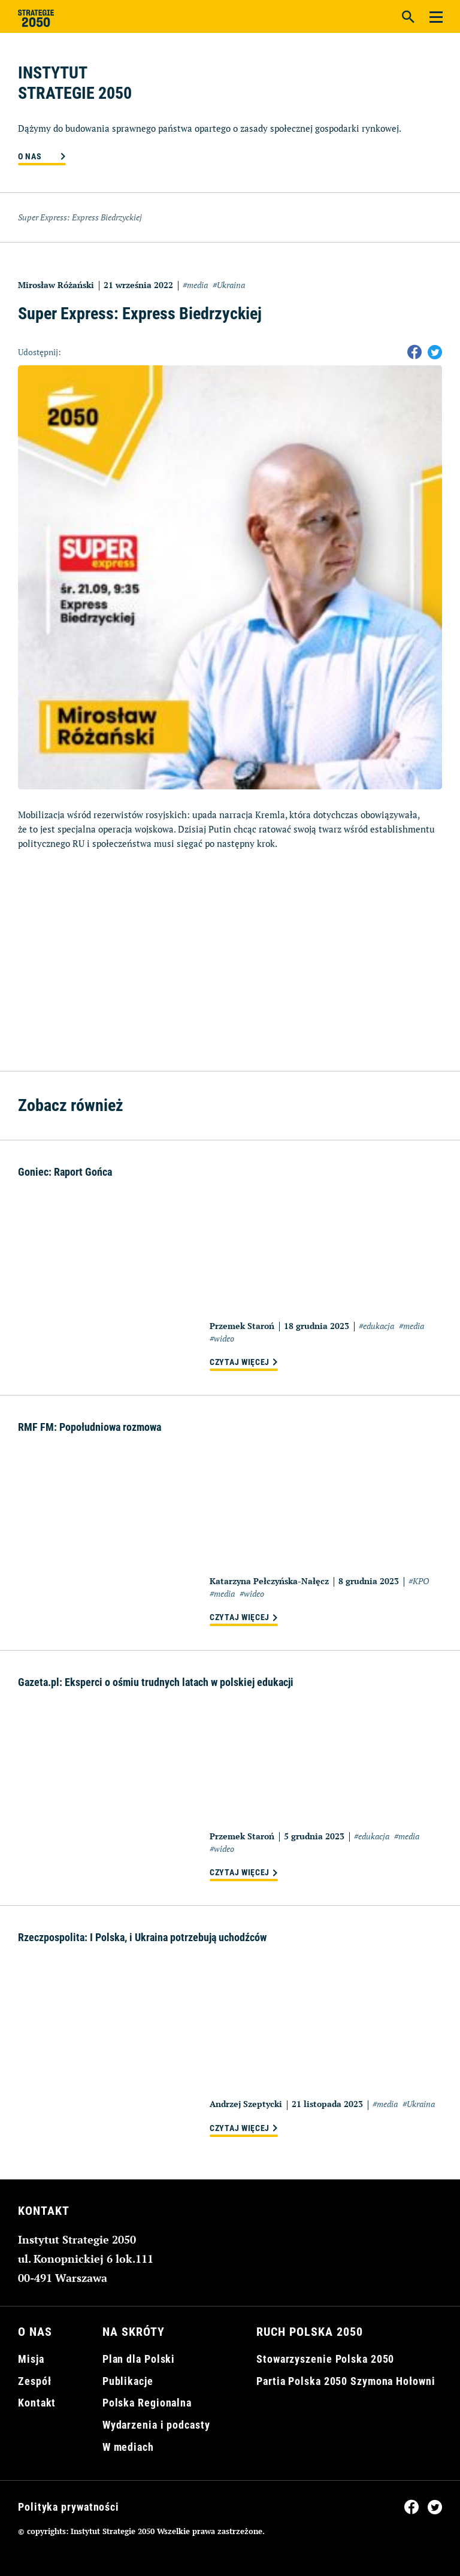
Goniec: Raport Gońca (65, 1172)
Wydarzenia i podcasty (156, 2424)
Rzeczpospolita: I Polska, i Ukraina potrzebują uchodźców (142, 1937)
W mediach (128, 2447)
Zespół (34, 2381)
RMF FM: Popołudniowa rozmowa (89, 1427)
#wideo (222, 1338)
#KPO (418, 1581)
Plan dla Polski (138, 2359)
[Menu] (435, 16)
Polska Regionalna (147, 2402)
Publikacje (127, 2381)
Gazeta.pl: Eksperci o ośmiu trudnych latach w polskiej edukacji (155, 1682)
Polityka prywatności (68, 2507)
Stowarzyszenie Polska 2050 (325, 2359)
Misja (31, 2359)
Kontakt (37, 2402)
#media (195, 284)
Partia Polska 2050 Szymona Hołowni (345, 2381)
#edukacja (376, 1325)
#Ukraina (229, 284)
